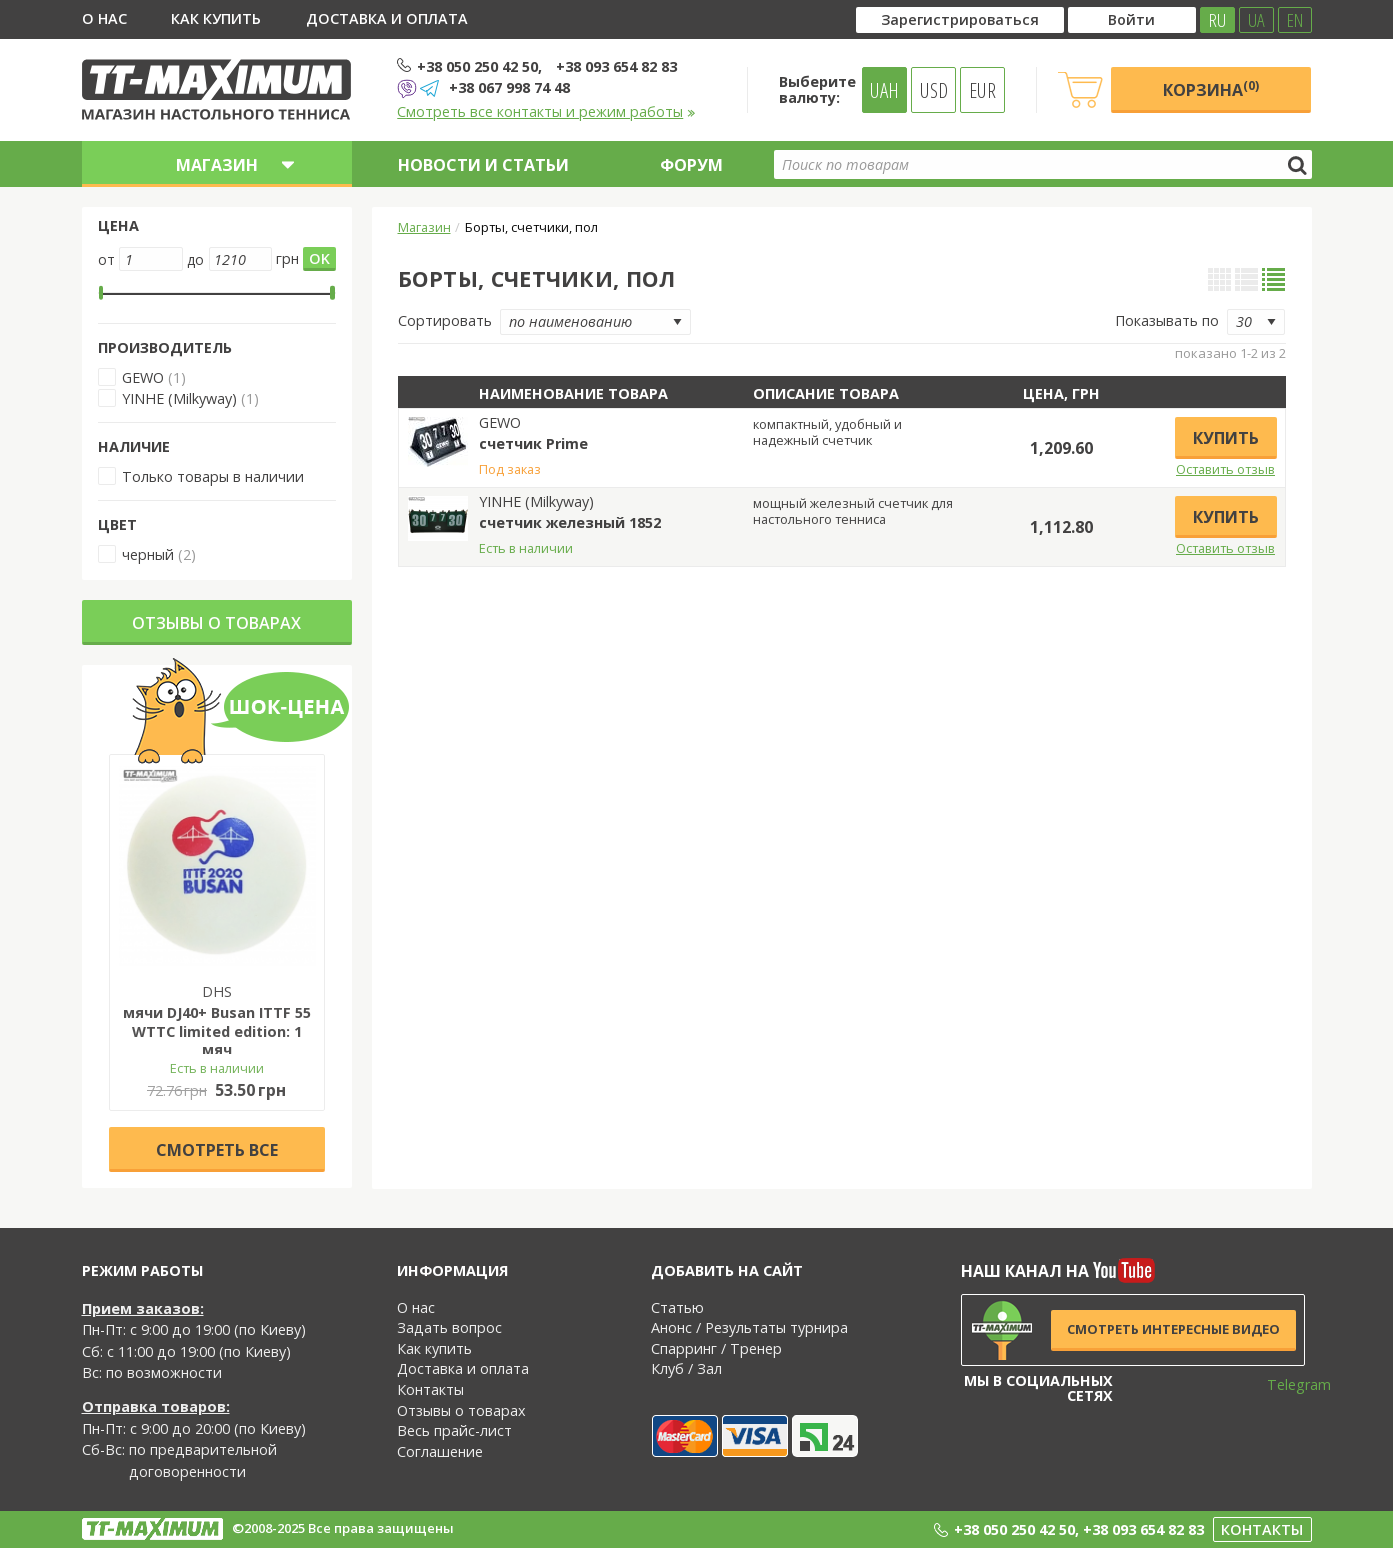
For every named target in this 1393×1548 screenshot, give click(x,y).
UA (1256, 20)
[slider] (101, 293)
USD (934, 90)
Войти (1131, 19)
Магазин (424, 227)
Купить (1226, 438)
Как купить (216, 18)
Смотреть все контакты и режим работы (546, 111)
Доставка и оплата (387, 18)
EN (1295, 20)
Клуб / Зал (686, 1368)
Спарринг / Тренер (716, 1348)
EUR (982, 90)
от (106, 259)
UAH (884, 90)
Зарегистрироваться (960, 19)
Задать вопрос (449, 1327)
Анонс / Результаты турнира (749, 1327)
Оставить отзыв (1225, 469)
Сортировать (445, 320)
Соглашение (440, 1451)
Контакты (430, 1389)
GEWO (143, 377)
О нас (104, 18)
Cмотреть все (217, 1150)
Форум (691, 165)
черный (148, 554)
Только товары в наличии (213, 476)
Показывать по (1167, 320)
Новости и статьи (483, 165)
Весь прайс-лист (454, 1430)
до (195, 259)
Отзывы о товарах (216, 623)
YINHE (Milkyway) (179, 398)
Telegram (1286, 1384)
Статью (677, 1307)
